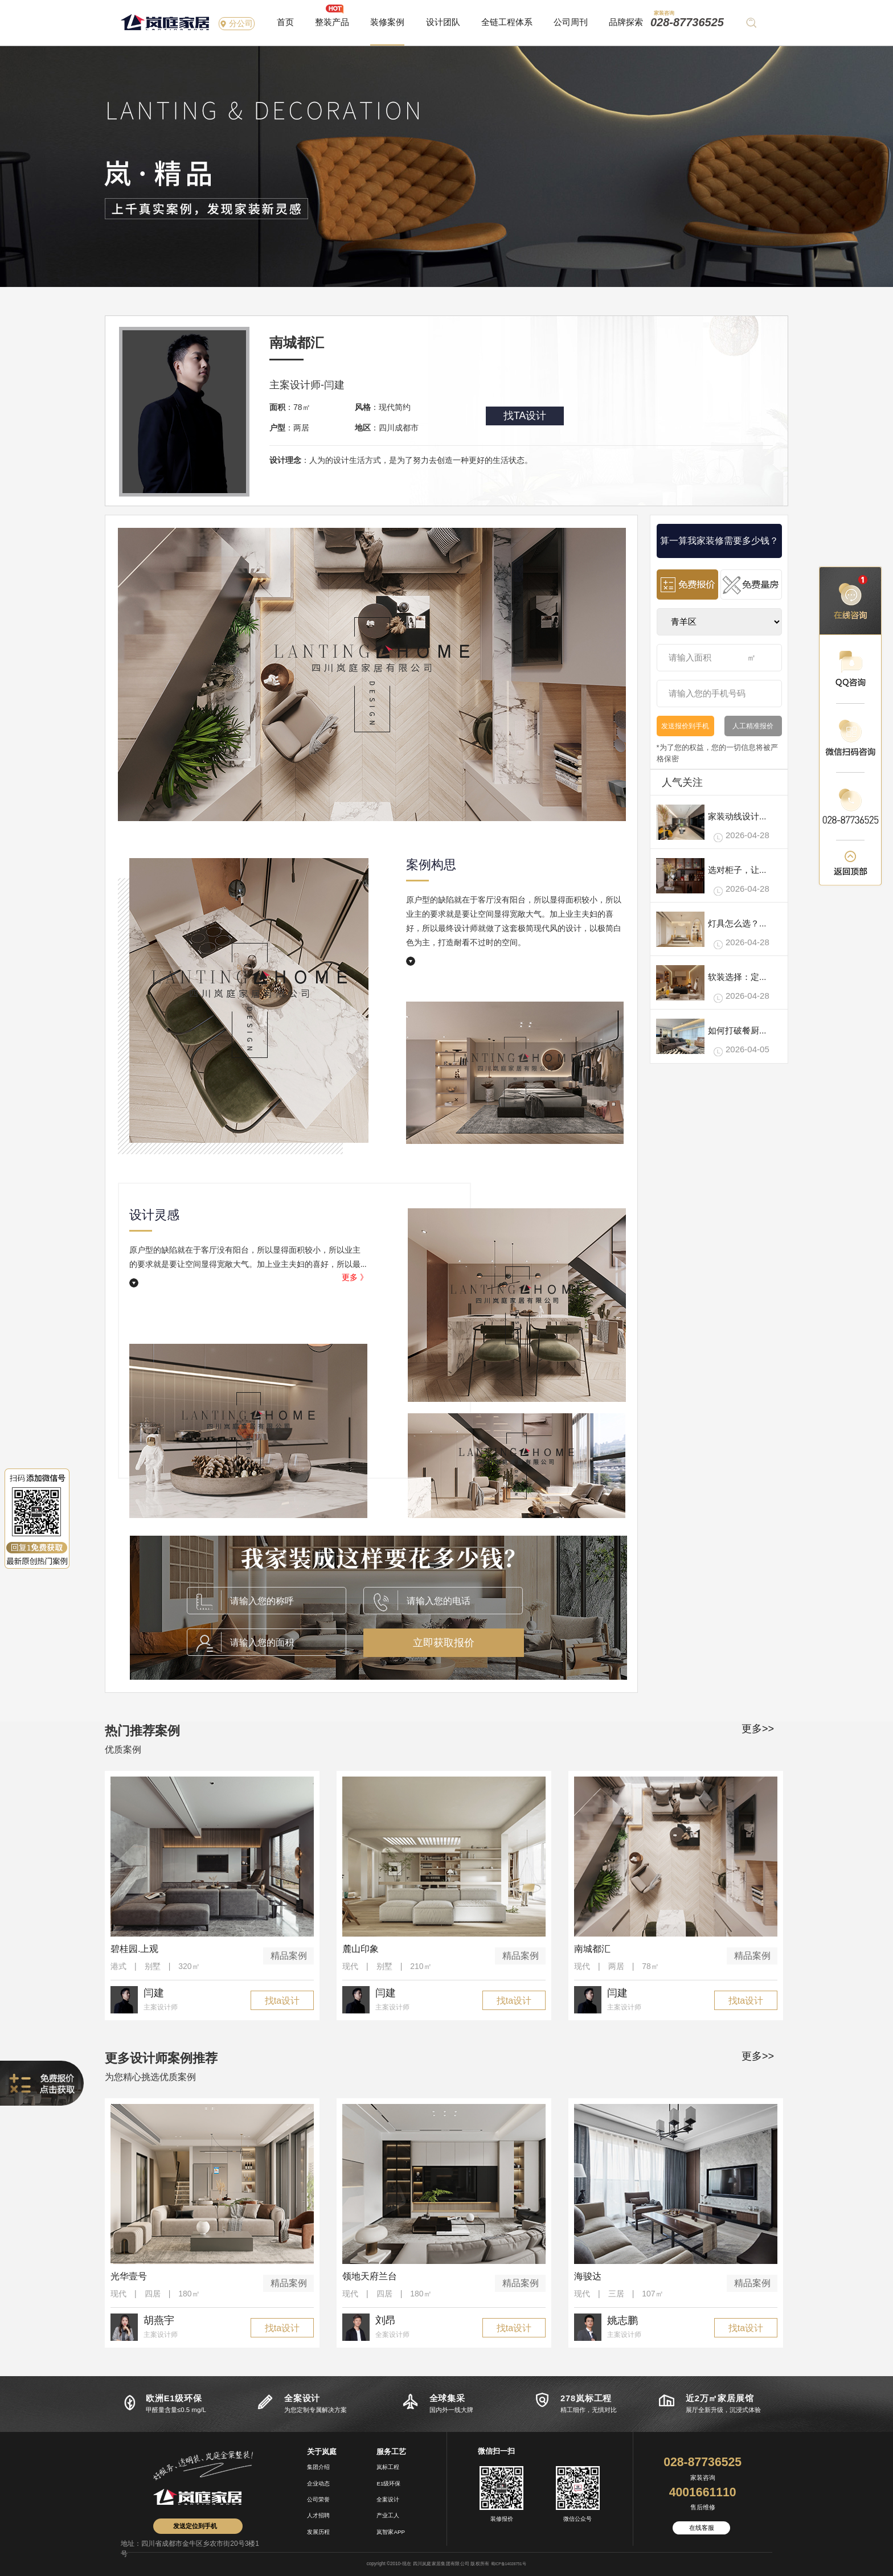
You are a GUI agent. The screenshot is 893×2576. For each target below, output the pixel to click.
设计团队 (443, 22)
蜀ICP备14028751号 (508, 2564)
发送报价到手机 (685, 726)
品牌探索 (626, 22)
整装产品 (332, 22)
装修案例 (387, 22)
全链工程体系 (506, 22)
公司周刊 (571, 22)
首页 (285, 22)
